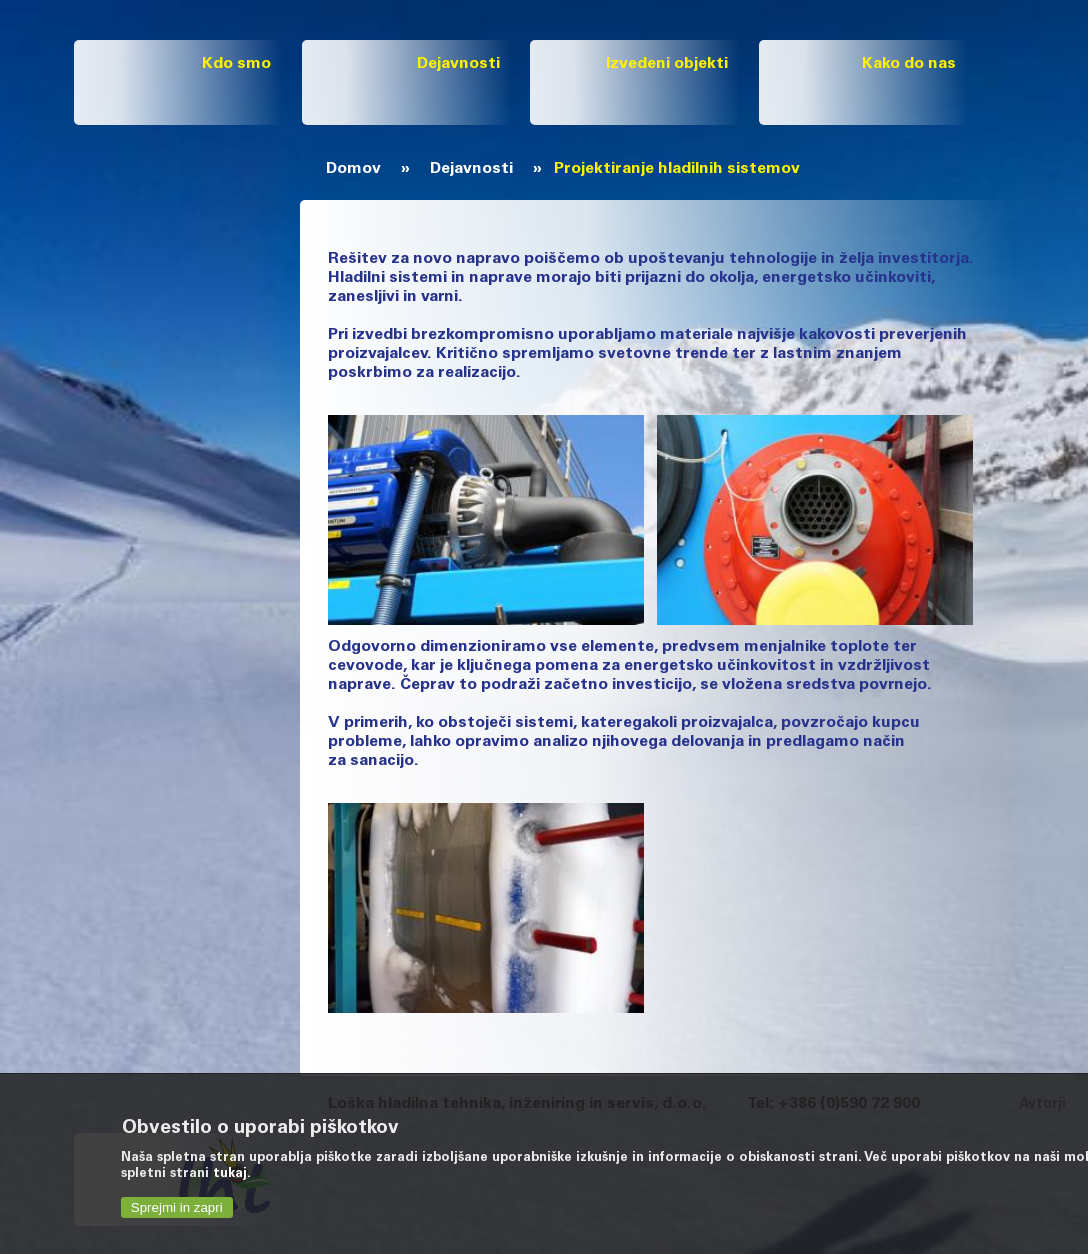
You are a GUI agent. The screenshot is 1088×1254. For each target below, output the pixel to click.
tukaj (230, 1174)
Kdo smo (236, 64)
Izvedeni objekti (667, 64)
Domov (353, 169)
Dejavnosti (458, 64)
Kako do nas (909, 64)
